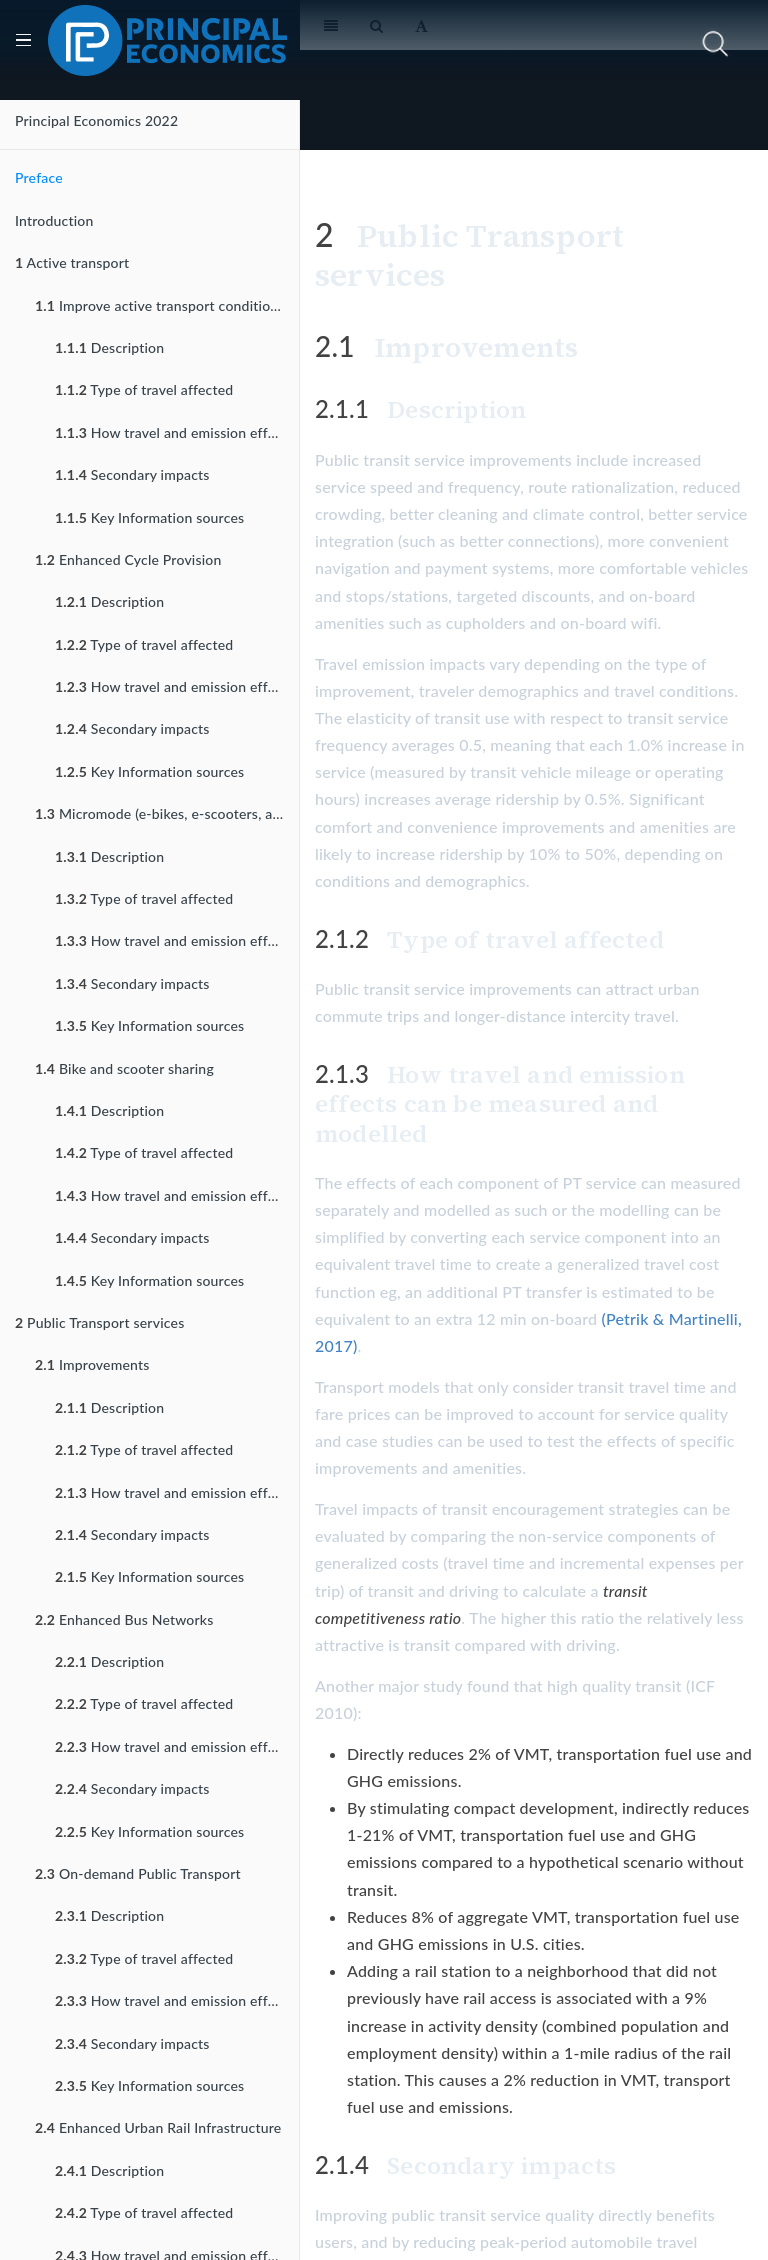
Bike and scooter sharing (124, 1068)
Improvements (92, 1364)
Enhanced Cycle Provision (128, 559)
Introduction (54, 220)
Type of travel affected (144, 389)
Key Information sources (149, 517)
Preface (39, 177)
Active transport (72, 262)
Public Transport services (99, 1322)
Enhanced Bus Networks (124, 1619)
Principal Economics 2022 (96, 120)
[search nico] (626, 43)
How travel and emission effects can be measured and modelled (177, 432)
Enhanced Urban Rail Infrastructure (158, 2127)
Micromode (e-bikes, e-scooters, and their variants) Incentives (167, 813)
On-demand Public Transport (138, 1873)
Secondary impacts (132, 474)
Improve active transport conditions (160, 305)
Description (109, 347)
